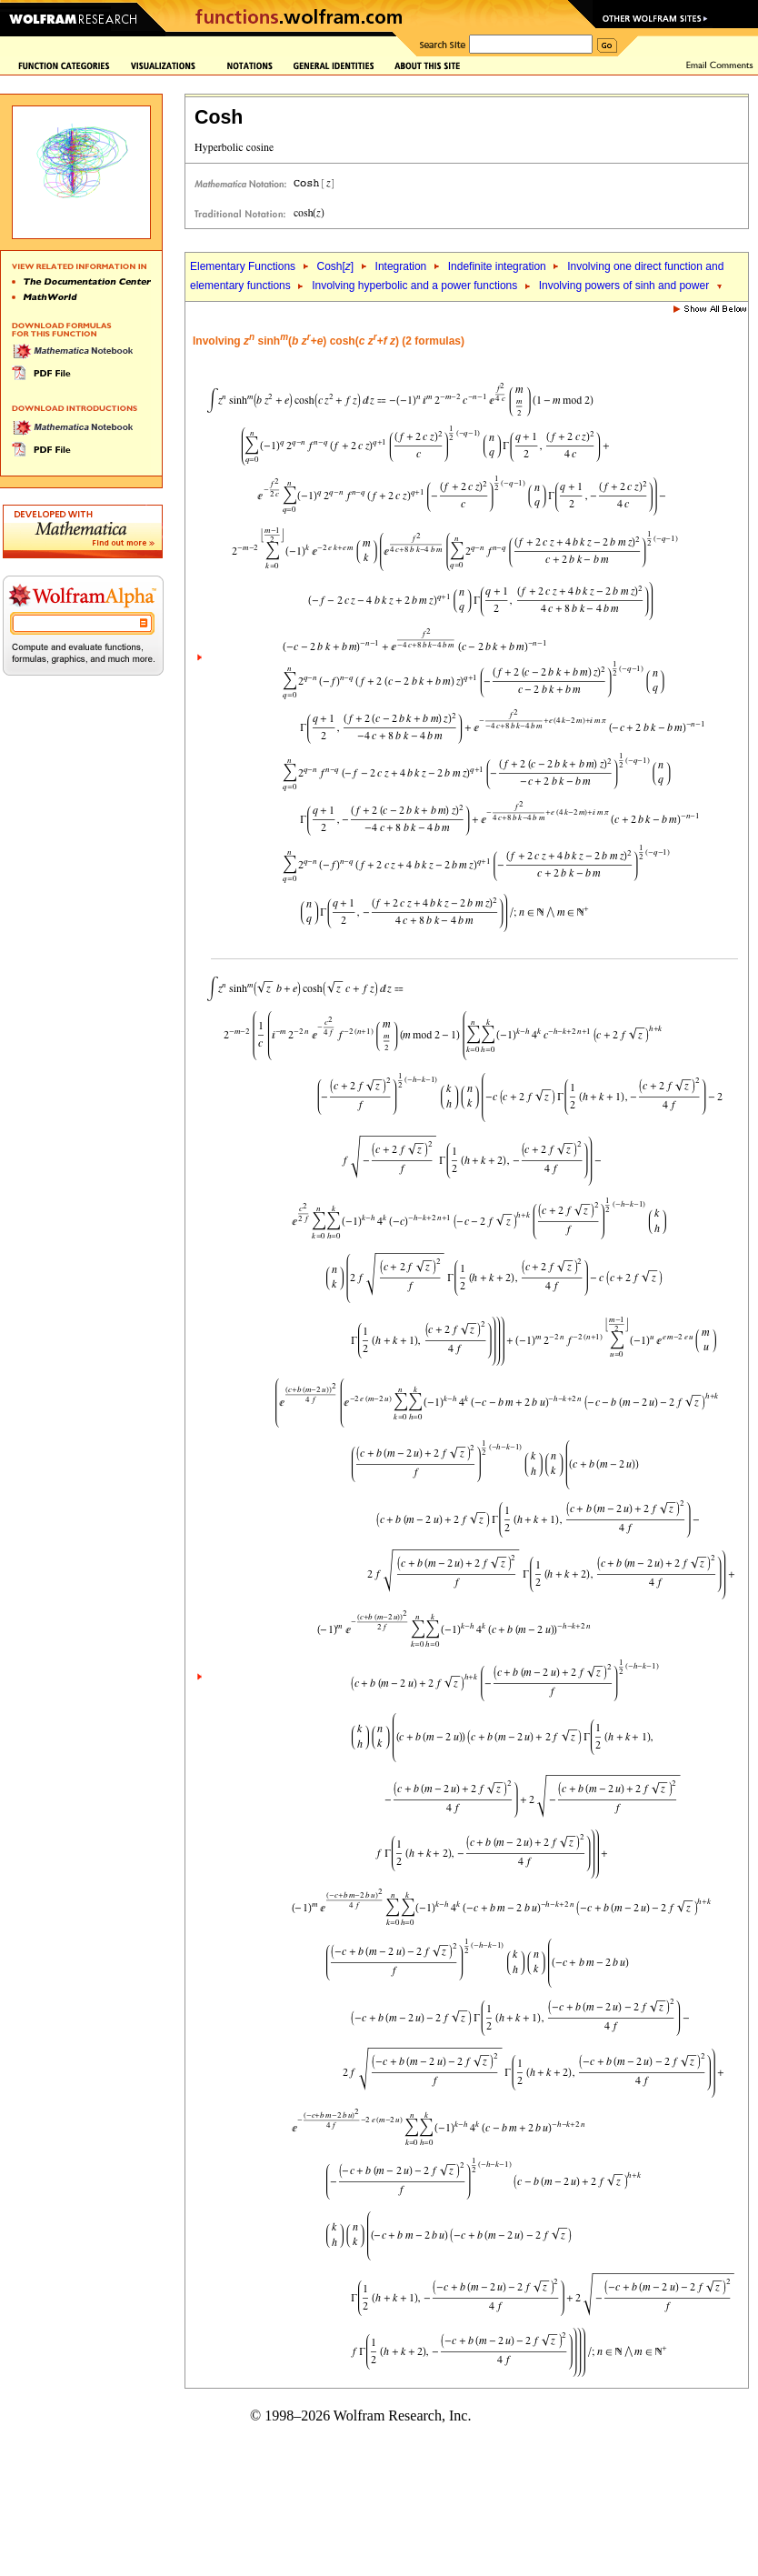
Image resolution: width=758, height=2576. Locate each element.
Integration (401, 266)
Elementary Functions (242, 266)
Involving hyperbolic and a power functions (414, 285)
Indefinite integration (497, 266)
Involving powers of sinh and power (624, 285)
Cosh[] (335, 266)
